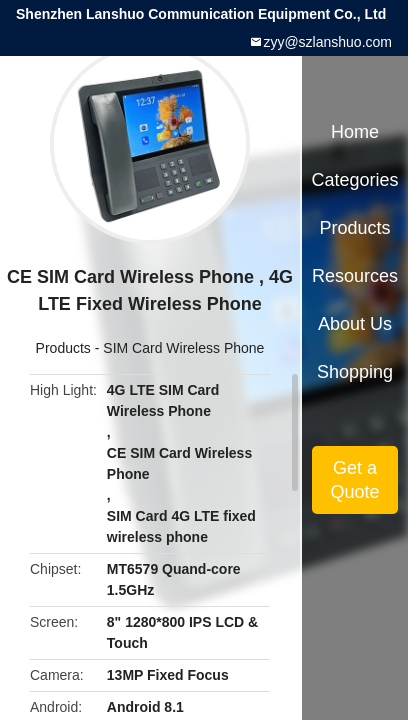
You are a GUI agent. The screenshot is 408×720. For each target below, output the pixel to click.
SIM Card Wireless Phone (183, 348)
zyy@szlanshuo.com (327, 42)
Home (355, 132)
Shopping (355, 372)
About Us (355, 324)
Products (63, 348)
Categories (354, 180)
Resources (355, 276)
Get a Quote (354, 480)
